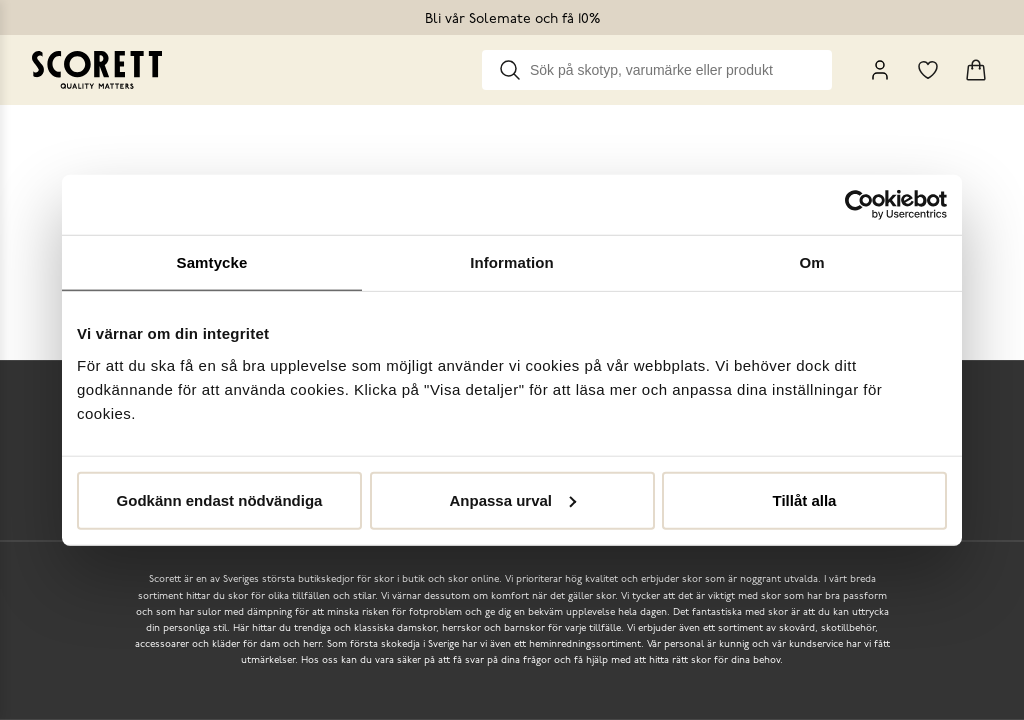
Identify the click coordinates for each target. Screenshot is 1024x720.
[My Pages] (880, 70)
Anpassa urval (512, 499)
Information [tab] (512, 262)
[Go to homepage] (97, 70)
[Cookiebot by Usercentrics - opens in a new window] (859, 205)
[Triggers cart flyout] (976, 70)
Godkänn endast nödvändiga (220, 499)
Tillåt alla (805, 499)
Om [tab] (811, 262)
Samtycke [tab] (212, 262)
